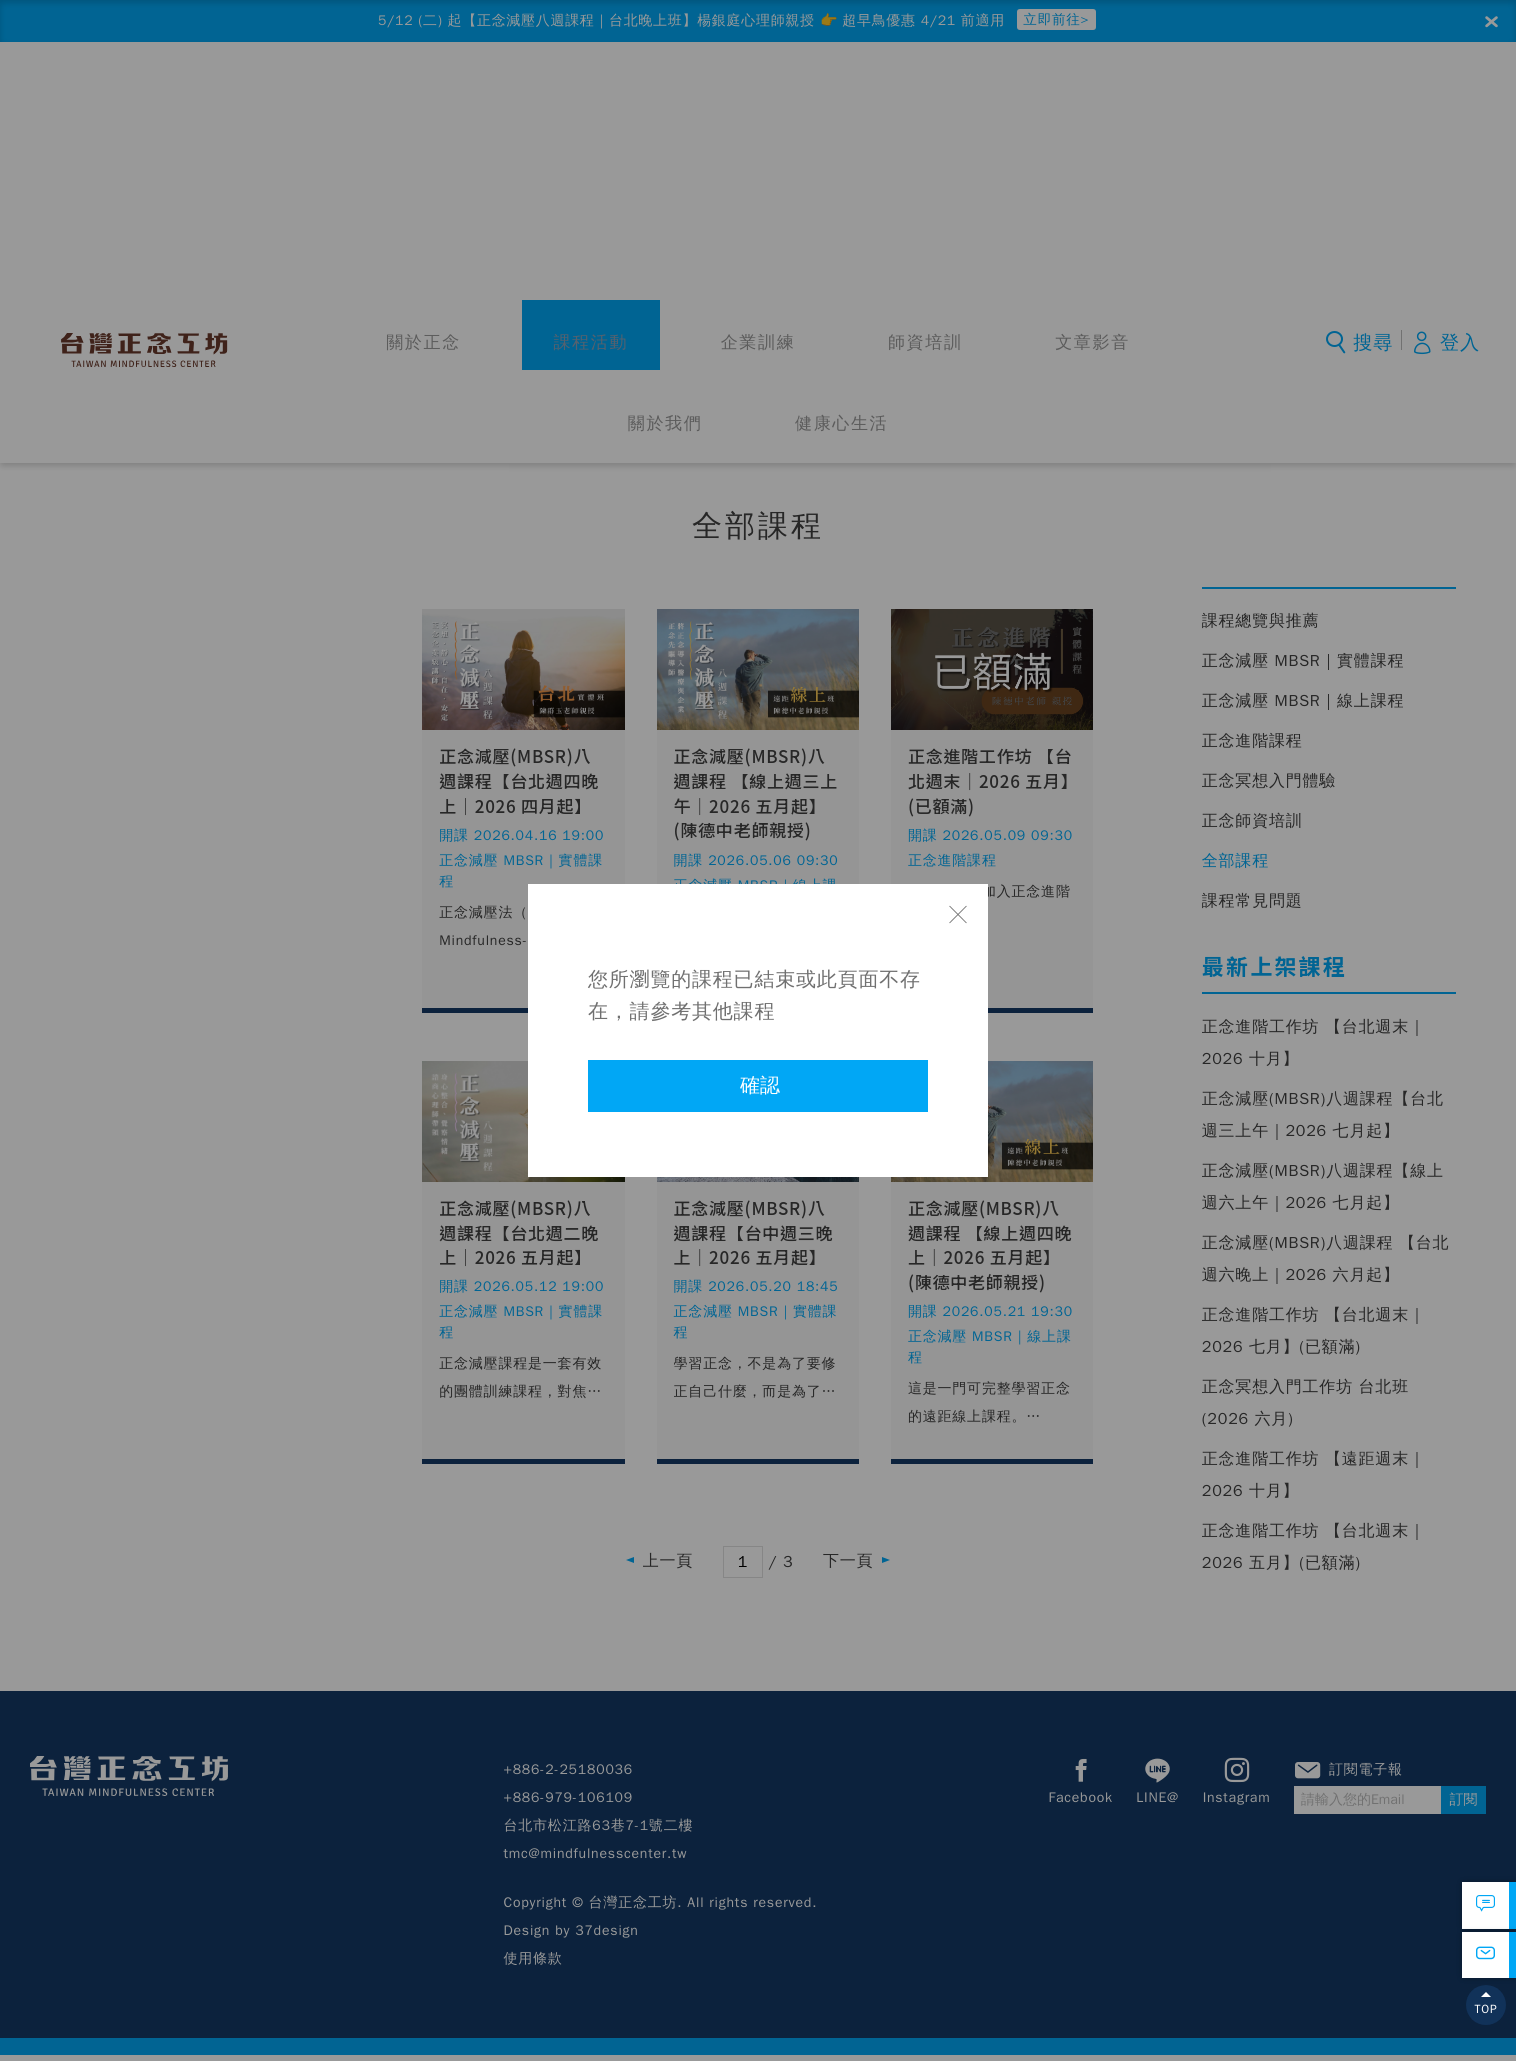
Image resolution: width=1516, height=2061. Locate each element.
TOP (1485, 2025)
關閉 (958, 914)
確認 (760, 1085)
